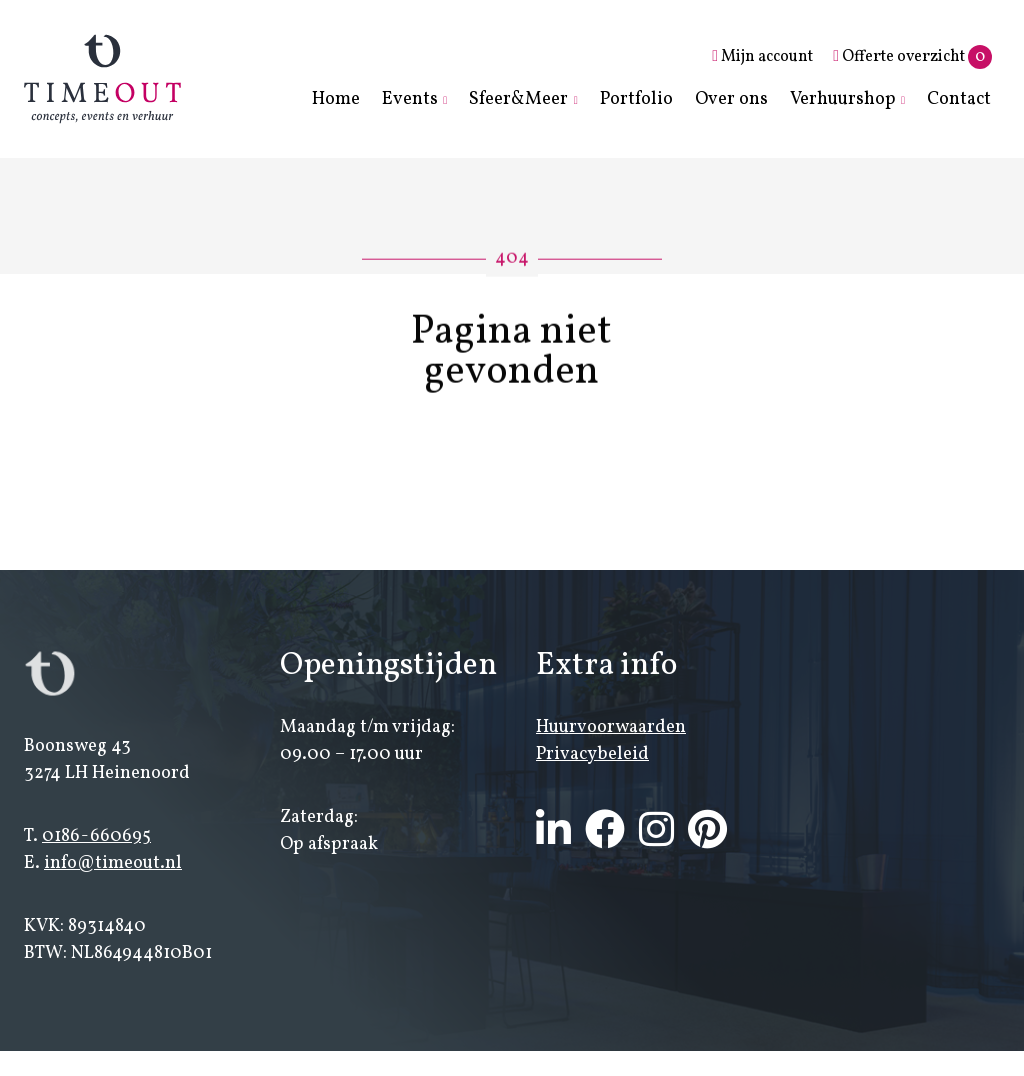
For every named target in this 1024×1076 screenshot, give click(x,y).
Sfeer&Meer (518, 99)
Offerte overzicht (912, 57)
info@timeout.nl (113, 864)
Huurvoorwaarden (611, 728)
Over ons (731, 99)
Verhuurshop (843, 99)
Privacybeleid (592, 755)
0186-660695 (96, 837)
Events (410, 99)
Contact (959, 99)
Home (336, 99)
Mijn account (762, 57)
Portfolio (636, 99)
